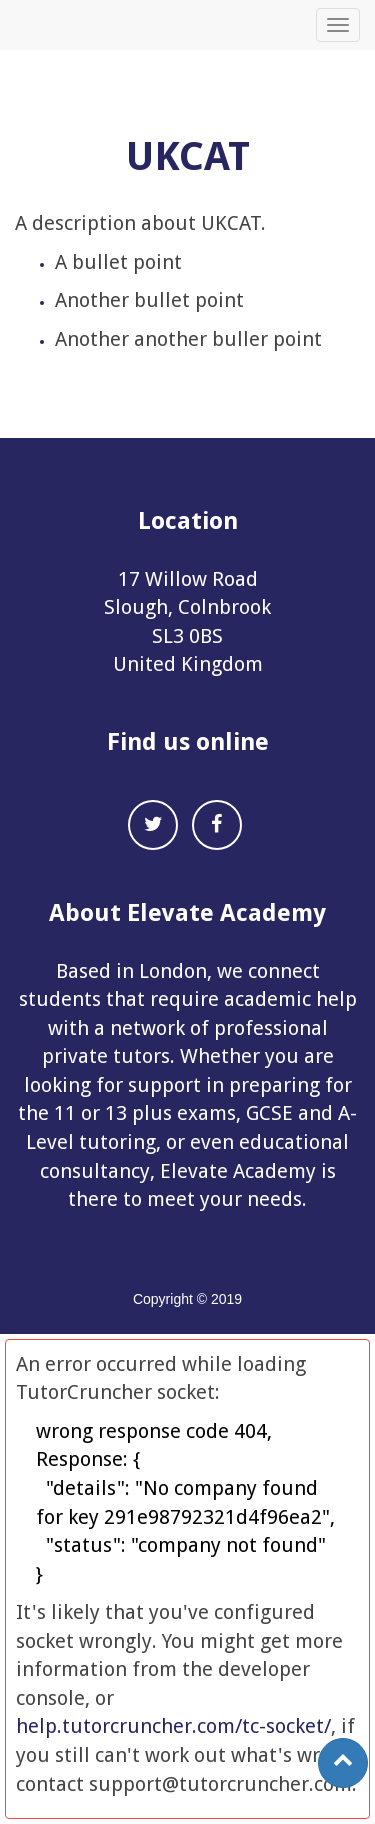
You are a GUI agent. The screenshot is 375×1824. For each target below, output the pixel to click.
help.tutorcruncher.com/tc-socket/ (173, 1726)
